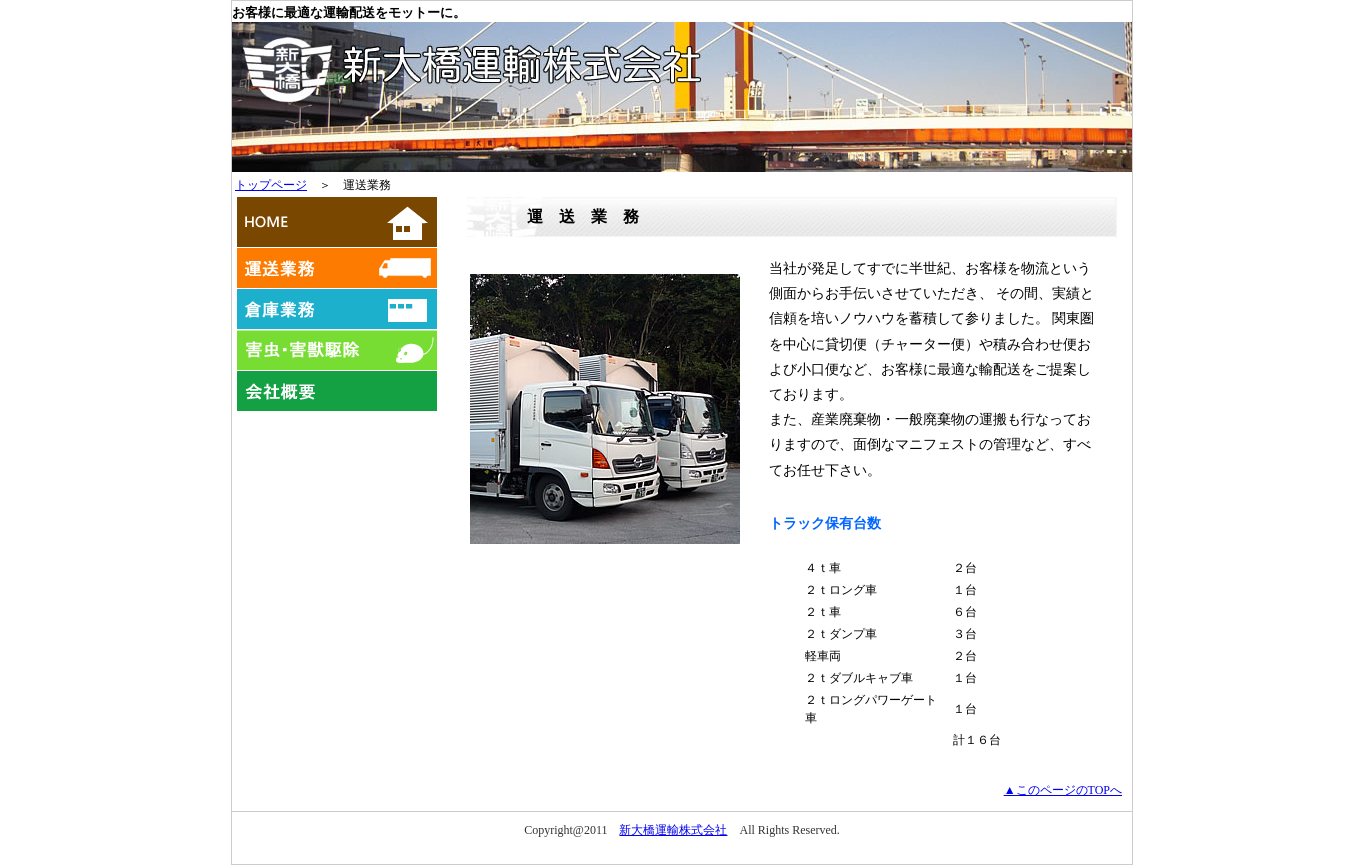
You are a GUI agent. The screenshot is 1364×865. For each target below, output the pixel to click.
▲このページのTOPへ (1063, 790)
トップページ (271, 185)
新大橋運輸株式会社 (673, 830)
